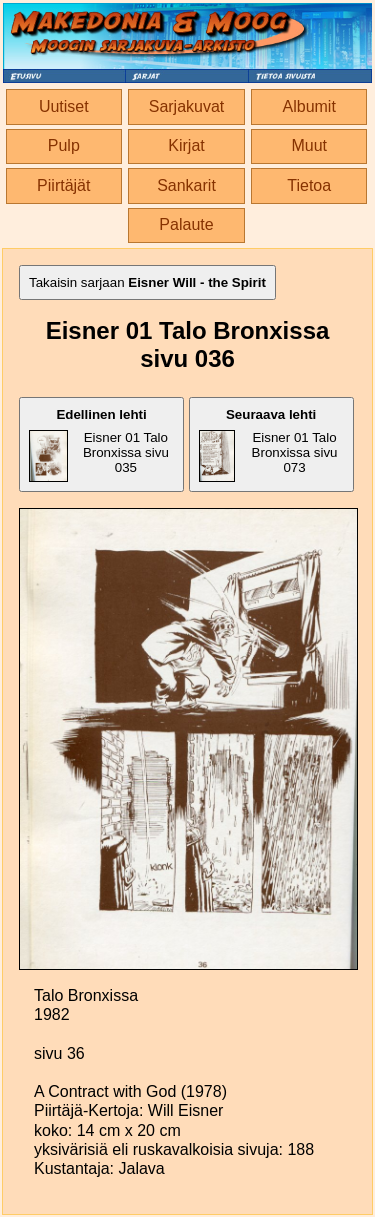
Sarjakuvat (187, 106)
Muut (309, 145)
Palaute (186, 224)
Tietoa (309, 185)
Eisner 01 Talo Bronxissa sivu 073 (268, 444)
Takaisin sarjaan (147, 282)
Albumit (309, 106)
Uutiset (64, 106)
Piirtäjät (63, 185)
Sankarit (186, 185)
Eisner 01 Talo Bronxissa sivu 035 (99, 444)
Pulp (64, 145)
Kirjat (186, 145)
